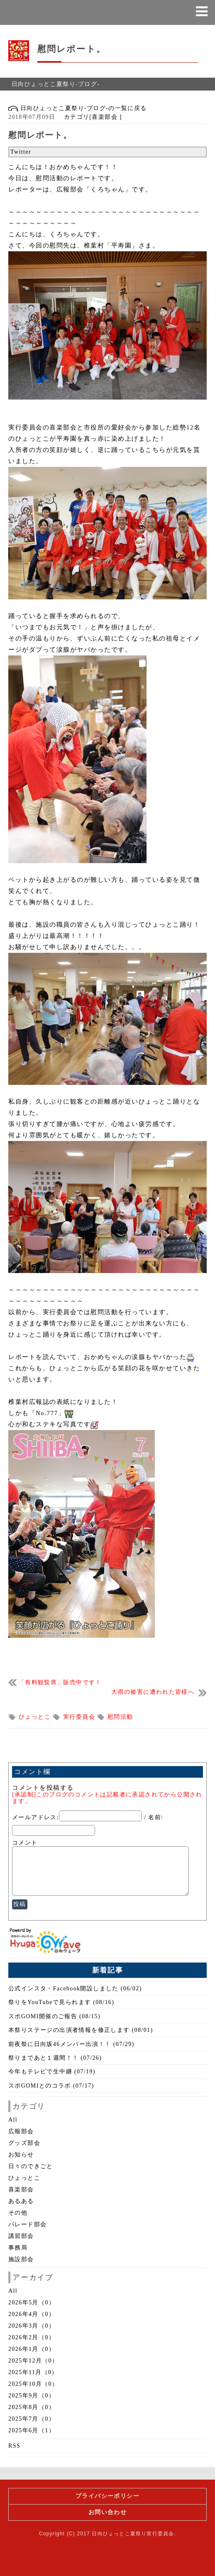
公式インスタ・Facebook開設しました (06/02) (75, 1988)
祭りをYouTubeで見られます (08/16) (61, 2002)
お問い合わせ (107, 2512)
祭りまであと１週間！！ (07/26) (55, 2058)
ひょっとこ (36, 1717)
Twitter (20, 152)
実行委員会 (80, 1717)
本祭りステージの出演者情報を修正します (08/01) (80, 2030)
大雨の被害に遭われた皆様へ (152, 1692)
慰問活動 (120, 1717)
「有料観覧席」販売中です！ (60, 1682)
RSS (14, 2446)
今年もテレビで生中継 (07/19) (51, 2071)
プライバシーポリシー (107, 2496)
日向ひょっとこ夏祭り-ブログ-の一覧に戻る (77, 108)
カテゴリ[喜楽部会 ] (89, 117)
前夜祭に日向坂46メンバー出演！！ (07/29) (71, 2044)
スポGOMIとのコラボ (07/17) (51, 2086)
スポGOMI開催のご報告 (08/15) (54, 2016)
